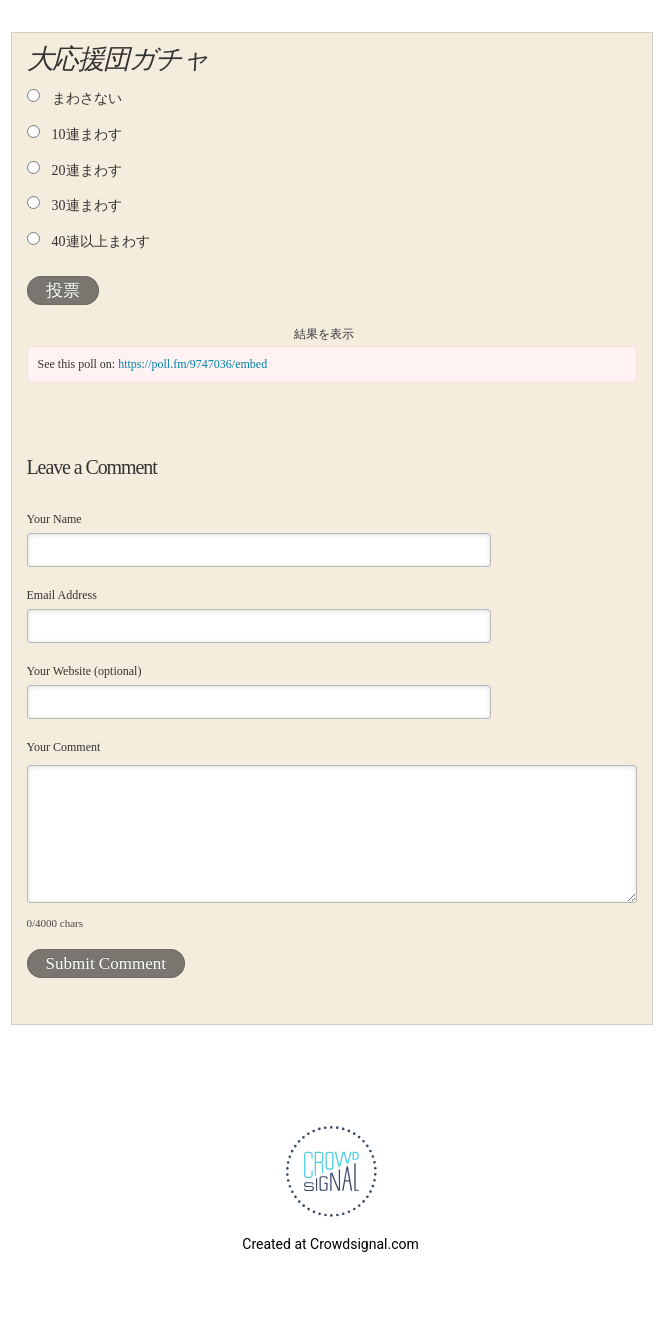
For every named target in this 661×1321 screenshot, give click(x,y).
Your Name (54, 519)
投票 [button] (63, 290)
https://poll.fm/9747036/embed (192, 364)
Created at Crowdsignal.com (330, 1244)
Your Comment (64, 747)
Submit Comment (106, 963)
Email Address (62, 595)
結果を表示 (324, 334)
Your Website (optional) (84, 671)
